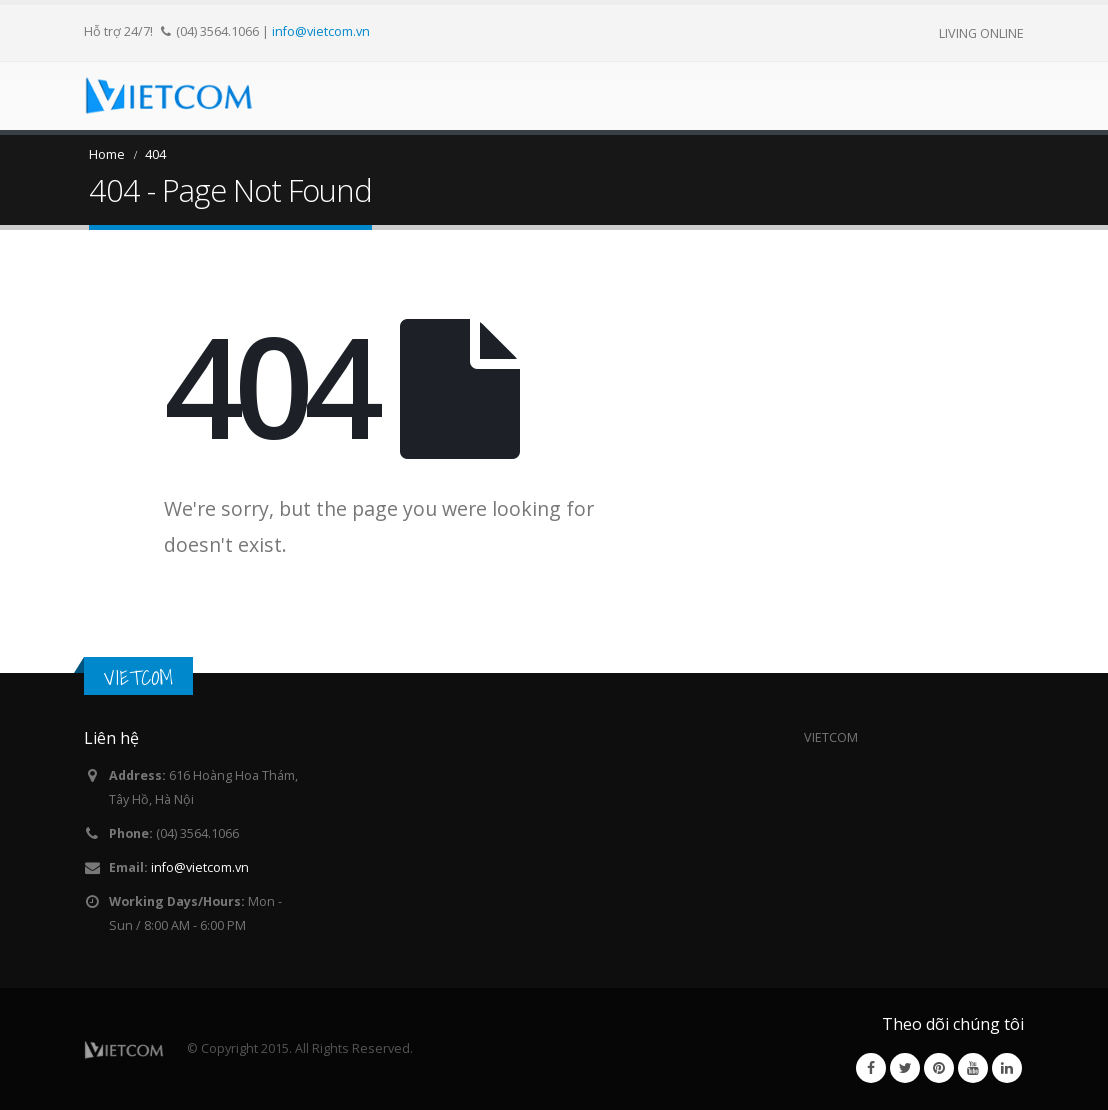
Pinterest (939, 1068)
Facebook (871, 1068)
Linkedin (1007, 1068)
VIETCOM (138, 677)
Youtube (973, 1068)
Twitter (905, 1068)
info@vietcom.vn (321, 31)
